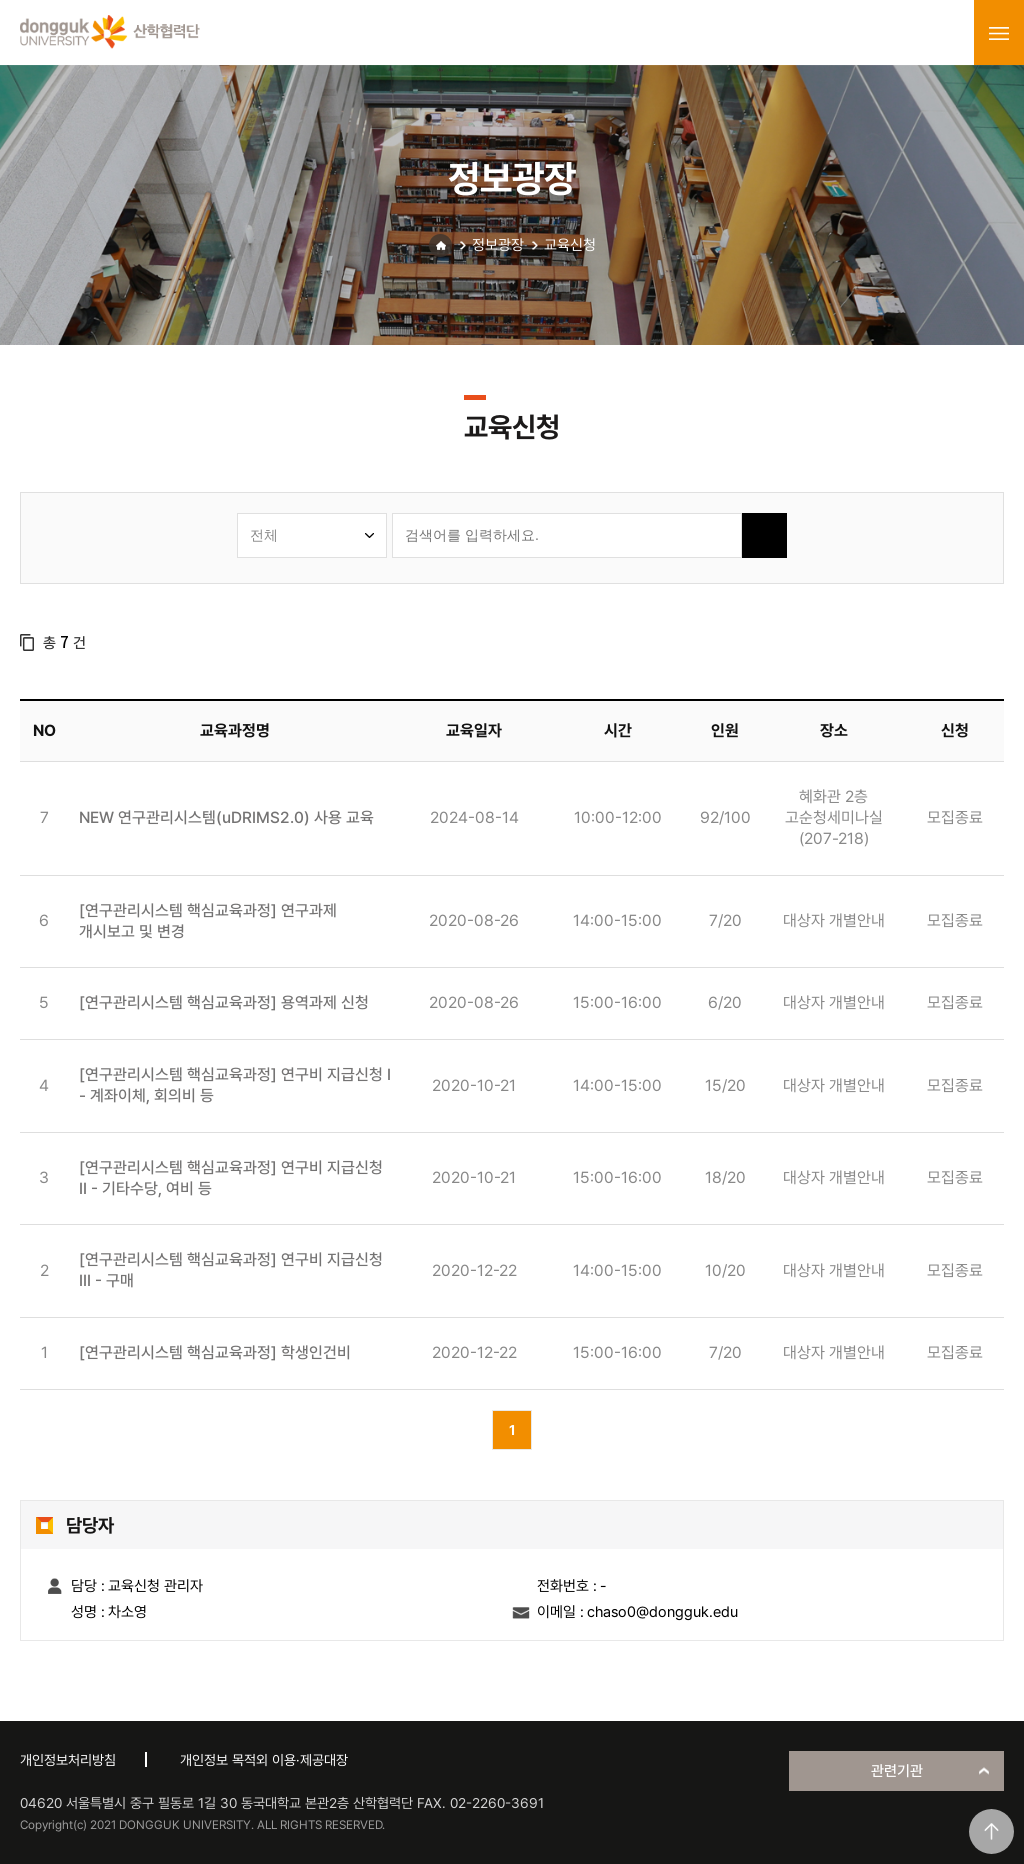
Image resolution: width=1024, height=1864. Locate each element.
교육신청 (570, 245)
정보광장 (498, 245)
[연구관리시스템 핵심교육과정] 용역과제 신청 (224, 1002)
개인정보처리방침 (68, 1760)
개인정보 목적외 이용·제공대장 (264, 1760)
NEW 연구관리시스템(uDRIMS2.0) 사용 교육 (226, 817)
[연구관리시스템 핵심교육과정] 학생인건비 (215, 1352)
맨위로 (991, 1831)
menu (999, 33)
